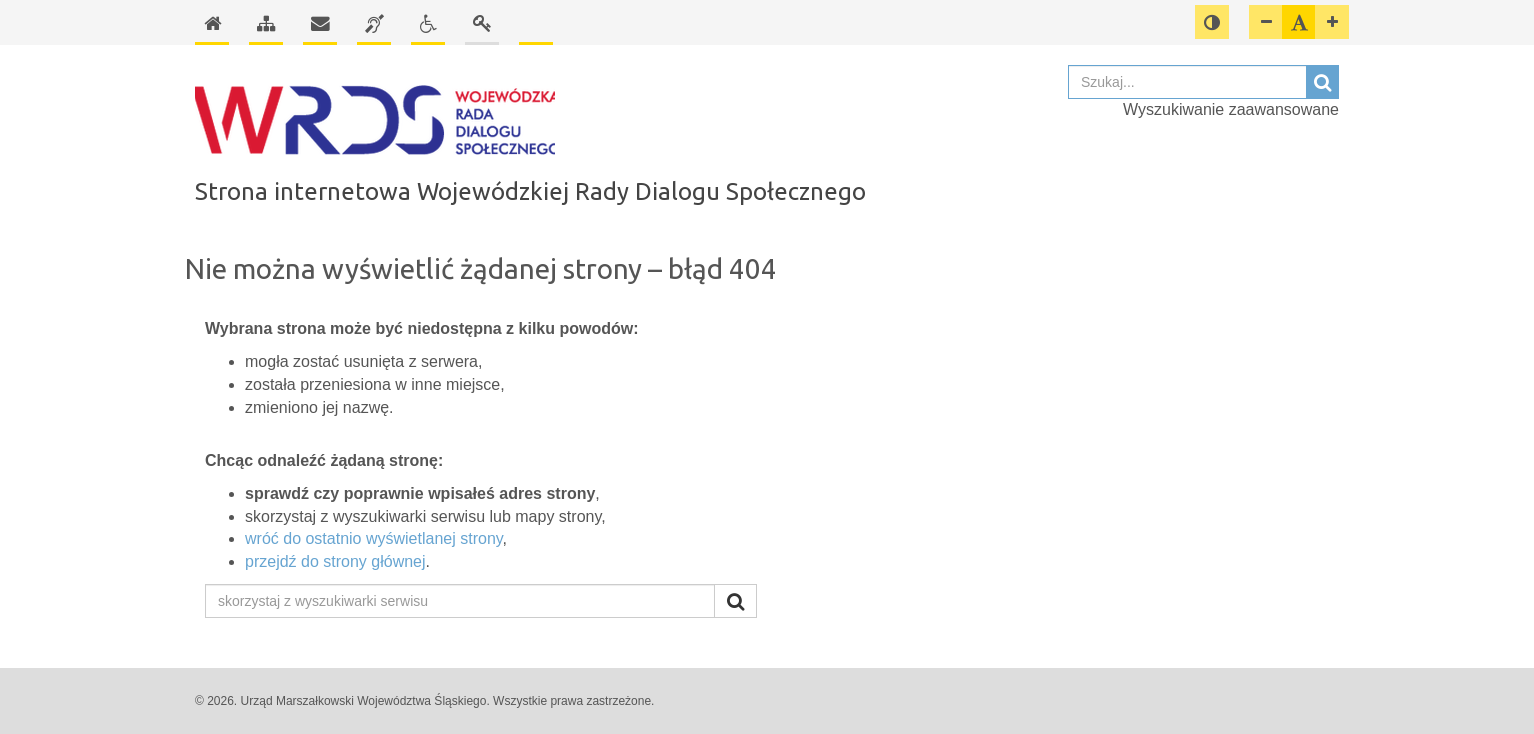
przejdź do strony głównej (335, 561)
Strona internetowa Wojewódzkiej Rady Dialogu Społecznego (530, 191)
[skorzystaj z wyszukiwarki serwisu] (460, 601)
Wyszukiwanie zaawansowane (1231, 109)
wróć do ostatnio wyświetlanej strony (374, 538)
